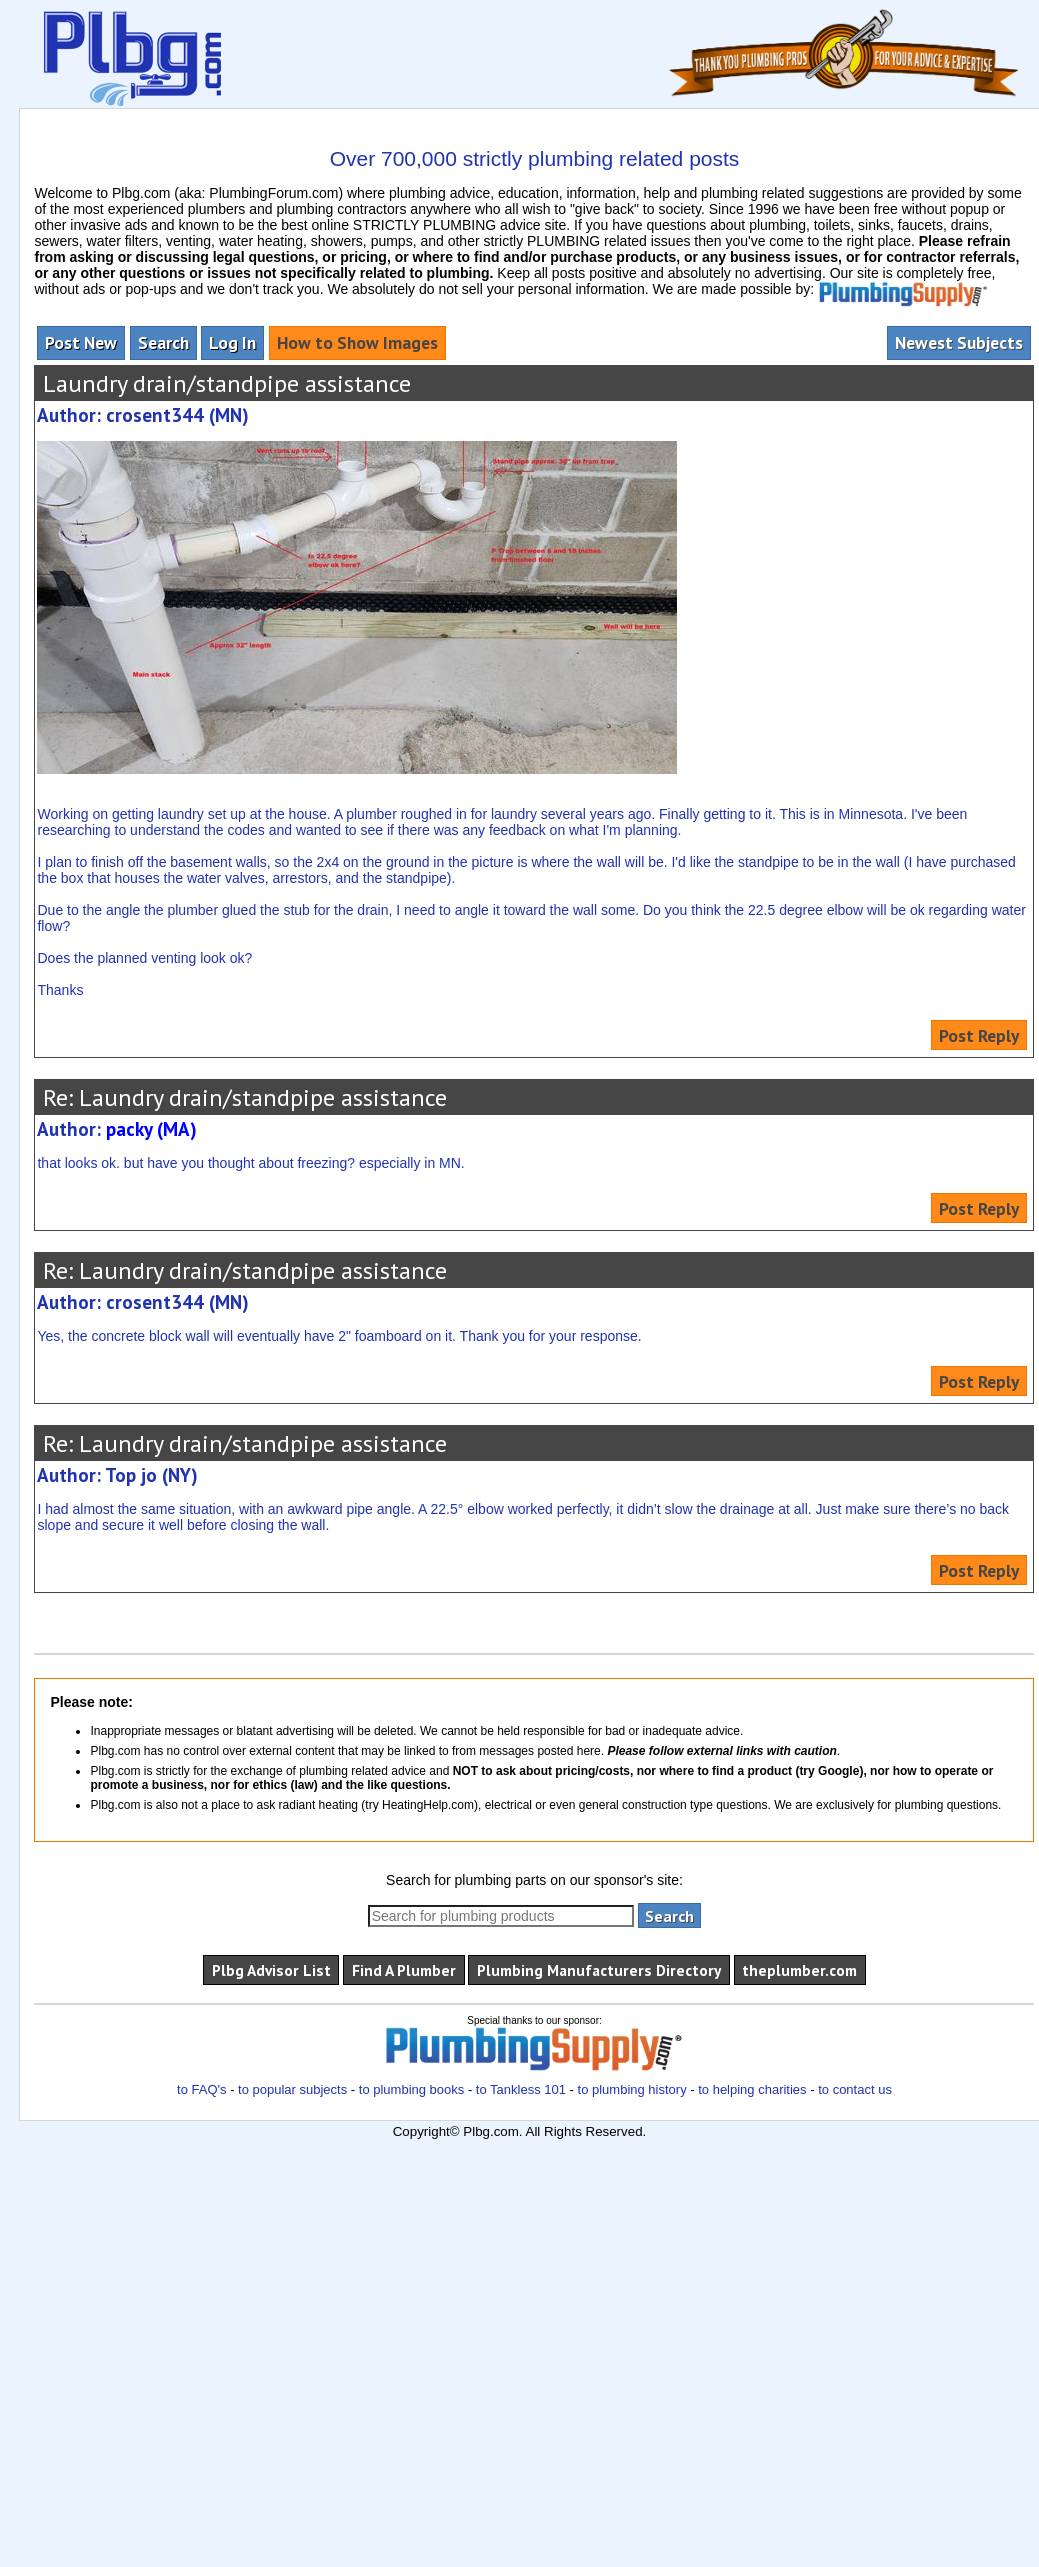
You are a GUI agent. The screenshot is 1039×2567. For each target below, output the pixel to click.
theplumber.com (799, 1970)
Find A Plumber (404, 1970)
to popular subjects (292, 2089)
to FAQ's (201, 2089)
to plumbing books (412, 2089)
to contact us (855, 2089)
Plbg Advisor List (271, 1970)
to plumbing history (632, 2089)
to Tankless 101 (521, 2089)
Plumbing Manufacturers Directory (599, 1970)
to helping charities (752, 2089)
